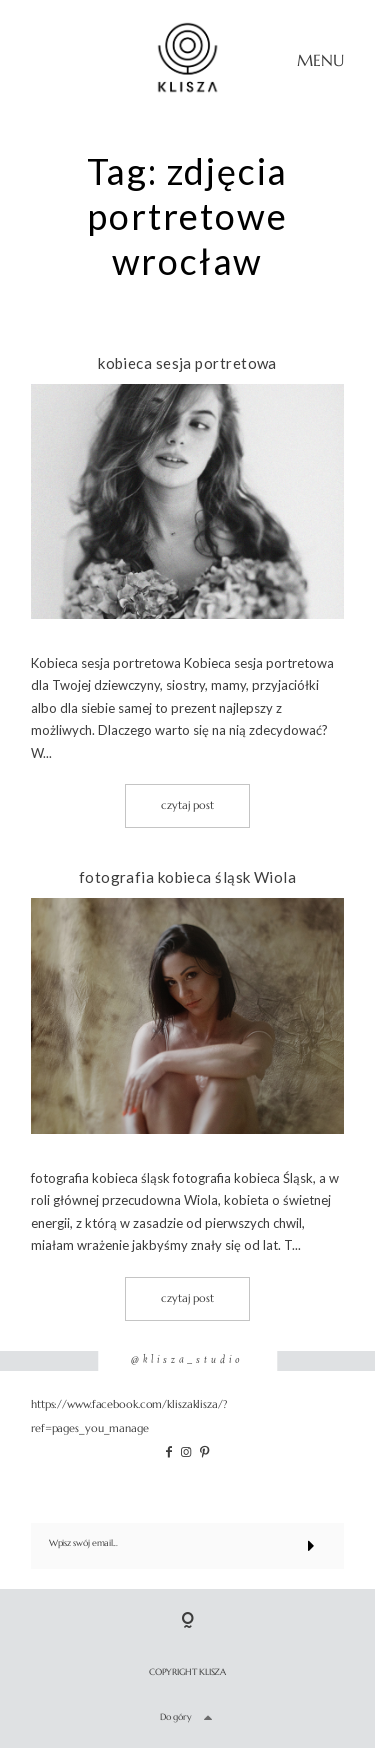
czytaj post (187, 805)
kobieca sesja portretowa (187, 363)
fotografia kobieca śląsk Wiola (188, 877)
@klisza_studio (187, 1360)
